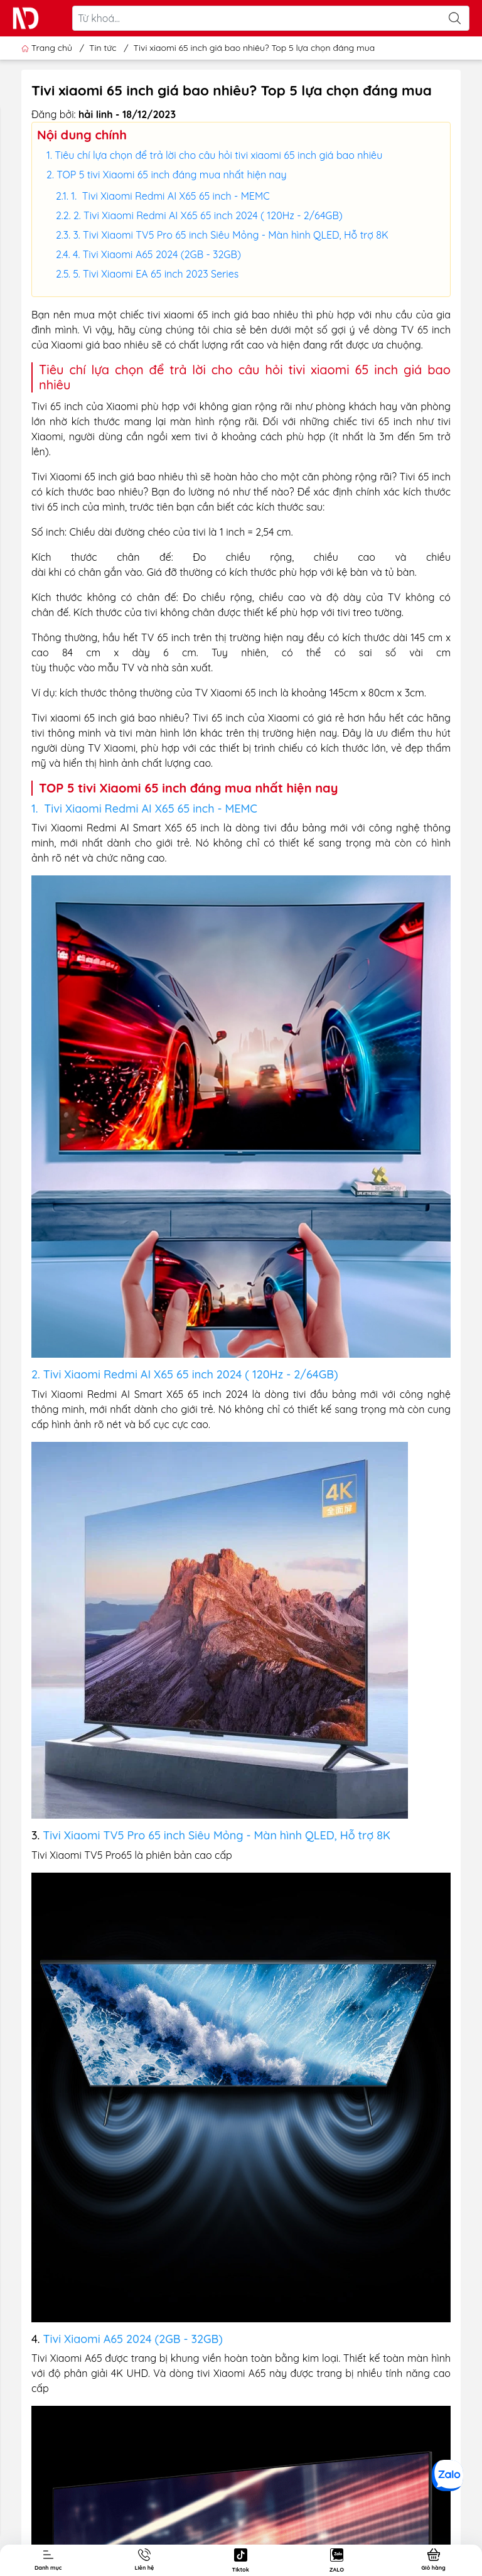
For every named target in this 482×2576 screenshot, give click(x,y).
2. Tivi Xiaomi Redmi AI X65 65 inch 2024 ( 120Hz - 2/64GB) (208, 215)
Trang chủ (48, 47)
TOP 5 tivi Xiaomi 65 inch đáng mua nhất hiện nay (171, 174)
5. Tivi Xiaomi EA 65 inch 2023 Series (155, 274)
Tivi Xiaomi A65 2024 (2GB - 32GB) (133, 2339)
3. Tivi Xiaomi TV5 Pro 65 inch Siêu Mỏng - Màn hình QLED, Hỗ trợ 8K (230, 235)
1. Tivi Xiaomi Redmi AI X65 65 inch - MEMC (170, 196)
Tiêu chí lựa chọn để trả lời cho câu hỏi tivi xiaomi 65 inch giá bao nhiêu (218, 155)
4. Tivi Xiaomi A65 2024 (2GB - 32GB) (157, 254)
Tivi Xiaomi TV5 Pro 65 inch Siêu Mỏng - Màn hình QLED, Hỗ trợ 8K (216, 1835)
